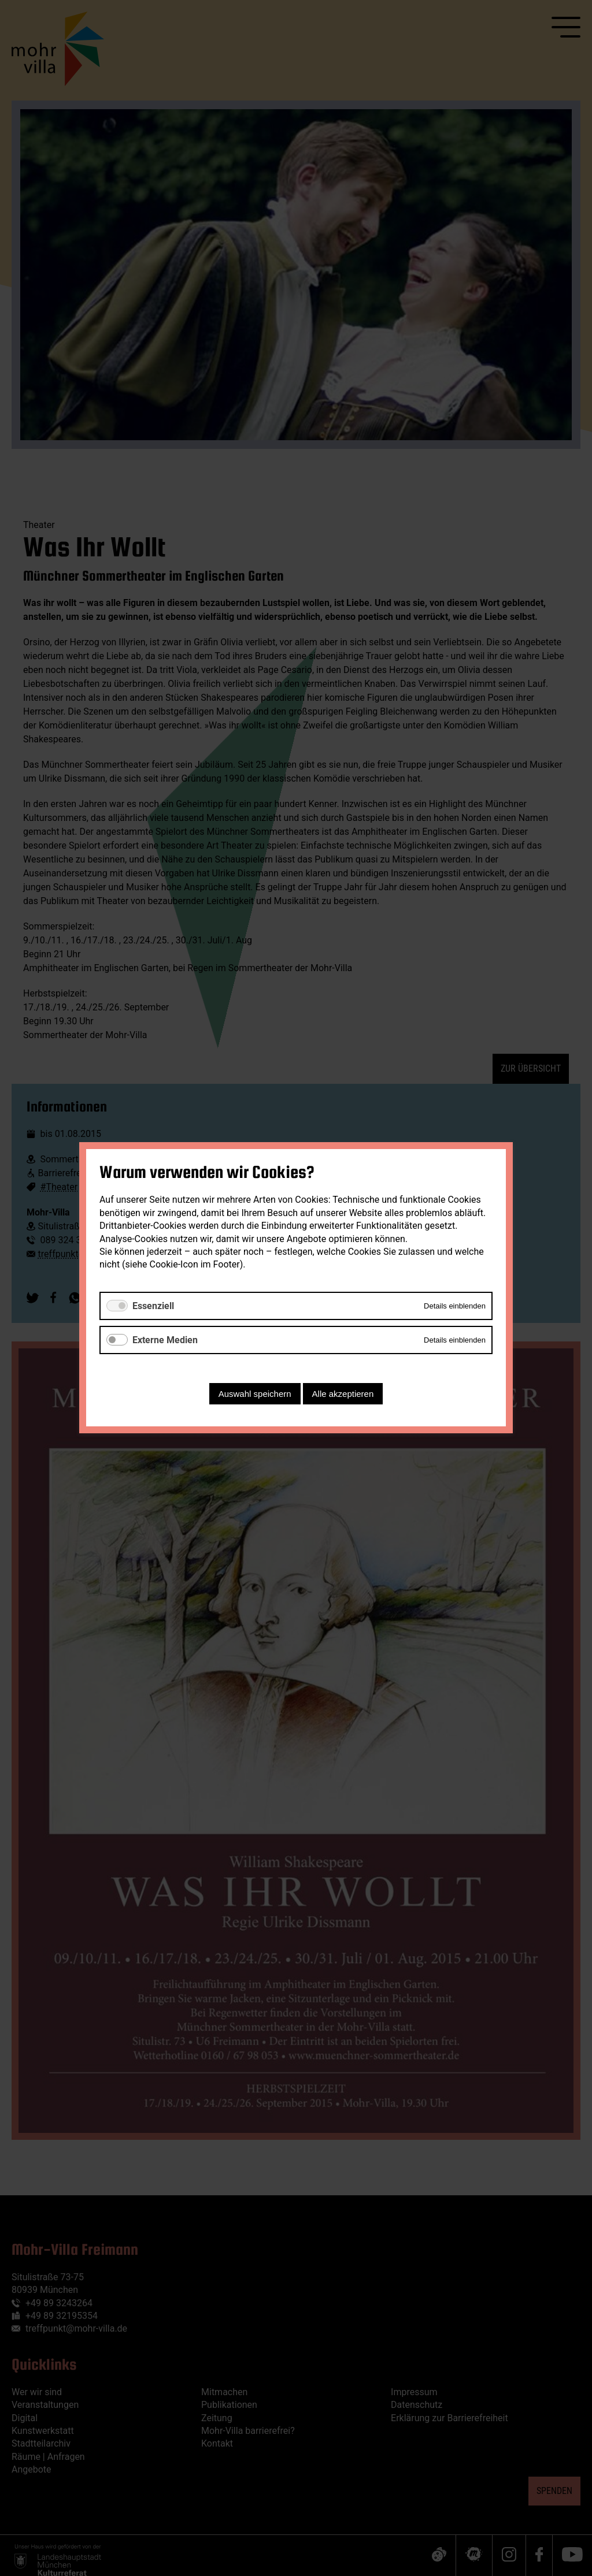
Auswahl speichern (255, 1394)
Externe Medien (165, 1340)
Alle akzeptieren (343, 1394)
